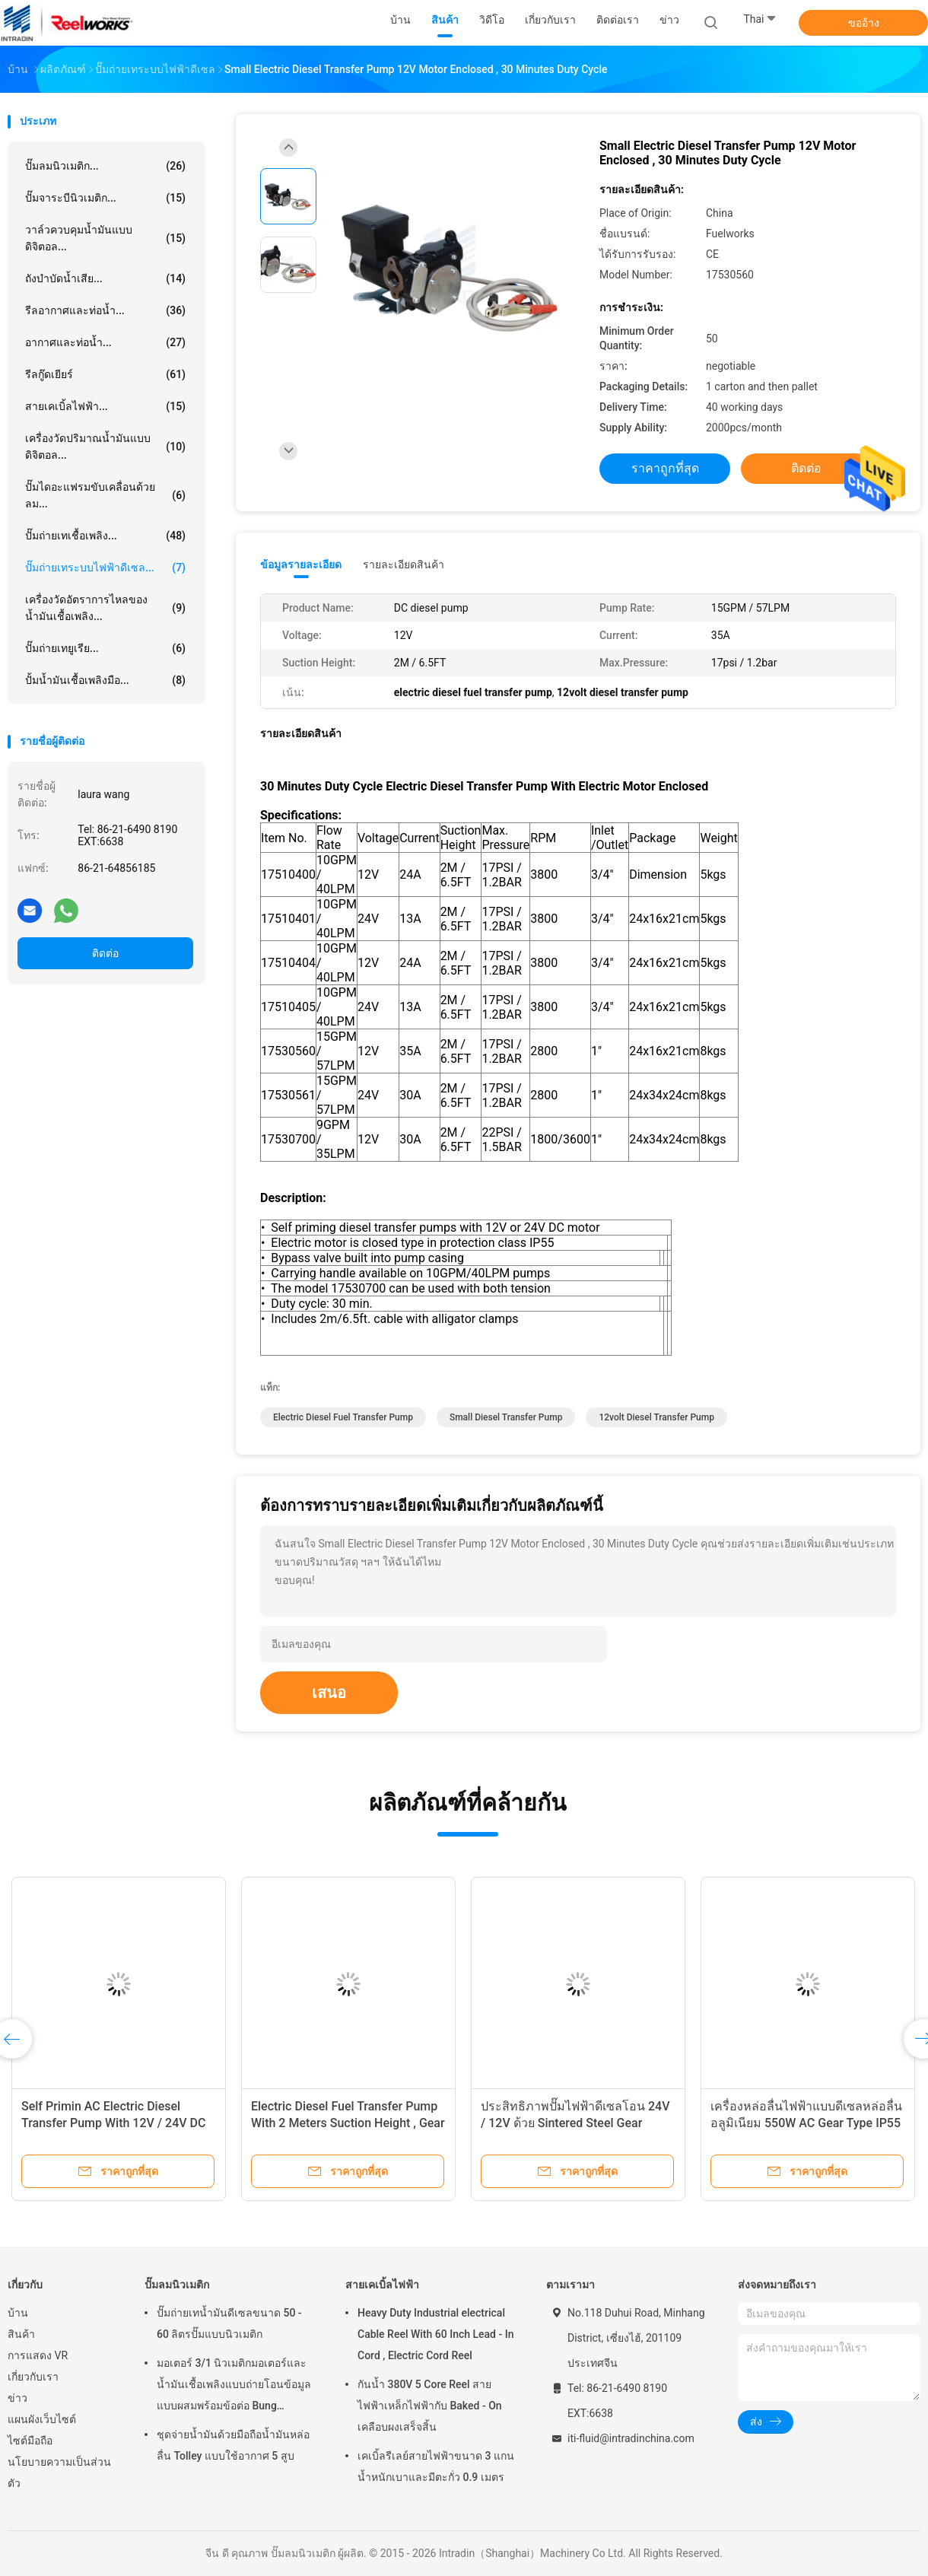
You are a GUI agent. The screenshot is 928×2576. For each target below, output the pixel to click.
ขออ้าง (863, 23)
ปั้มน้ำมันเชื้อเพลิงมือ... (105, 680)
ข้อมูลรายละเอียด (301, 564)
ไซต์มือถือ (30, 2440)
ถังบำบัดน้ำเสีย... (105, 278)
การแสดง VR (38, 2355)
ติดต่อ (105, 953)
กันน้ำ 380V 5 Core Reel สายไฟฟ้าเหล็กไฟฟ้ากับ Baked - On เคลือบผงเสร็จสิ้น (430, 2405)
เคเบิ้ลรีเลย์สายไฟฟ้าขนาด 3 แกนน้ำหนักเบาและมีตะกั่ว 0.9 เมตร (436, 2466)
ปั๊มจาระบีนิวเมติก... (105, 197)
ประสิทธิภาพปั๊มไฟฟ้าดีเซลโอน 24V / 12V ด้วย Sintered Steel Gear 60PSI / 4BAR (575, 2123)
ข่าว (17, 2398)
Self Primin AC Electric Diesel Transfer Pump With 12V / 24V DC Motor (113, 2123)
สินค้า (21, 2334)
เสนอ (329, 1693)
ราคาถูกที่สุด (665, 468)
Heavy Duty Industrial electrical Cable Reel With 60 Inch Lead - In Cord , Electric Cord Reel (435, 2334)
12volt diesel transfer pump (656, 1417)
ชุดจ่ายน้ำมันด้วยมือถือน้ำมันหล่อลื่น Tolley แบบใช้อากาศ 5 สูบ (233, 2445)
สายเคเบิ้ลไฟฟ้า (382, 2285)
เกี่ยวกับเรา (33, 2377)
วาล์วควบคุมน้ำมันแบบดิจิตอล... (105, 238)
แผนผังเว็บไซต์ (42, 2419)
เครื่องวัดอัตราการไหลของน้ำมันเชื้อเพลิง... (105, 607)
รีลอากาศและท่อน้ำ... (105, 310)
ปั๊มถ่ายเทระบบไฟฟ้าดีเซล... (105, 567)
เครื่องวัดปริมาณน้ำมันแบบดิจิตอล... (105, 446)
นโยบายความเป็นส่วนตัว (59, 2472)
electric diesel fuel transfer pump (343, 1417)
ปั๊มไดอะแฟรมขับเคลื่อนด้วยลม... (105, 495)
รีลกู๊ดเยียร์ (105, 374)
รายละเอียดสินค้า (403, 564)
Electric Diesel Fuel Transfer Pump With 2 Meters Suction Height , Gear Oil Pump (348, 2123)
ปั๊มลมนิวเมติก (177, 2285)
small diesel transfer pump (506, 1417)
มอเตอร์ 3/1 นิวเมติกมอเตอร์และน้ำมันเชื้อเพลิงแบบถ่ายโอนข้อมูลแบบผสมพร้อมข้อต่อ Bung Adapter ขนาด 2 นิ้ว (234, 2386)
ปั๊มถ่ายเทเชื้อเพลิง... (105, 535)
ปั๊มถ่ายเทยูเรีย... (105, 648)
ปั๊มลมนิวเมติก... (105, 165)
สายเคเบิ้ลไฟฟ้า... (105, 406)
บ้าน (18, 2313)
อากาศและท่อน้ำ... (105, 342)
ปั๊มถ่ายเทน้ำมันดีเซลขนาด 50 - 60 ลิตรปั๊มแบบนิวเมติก (229, 2323)
